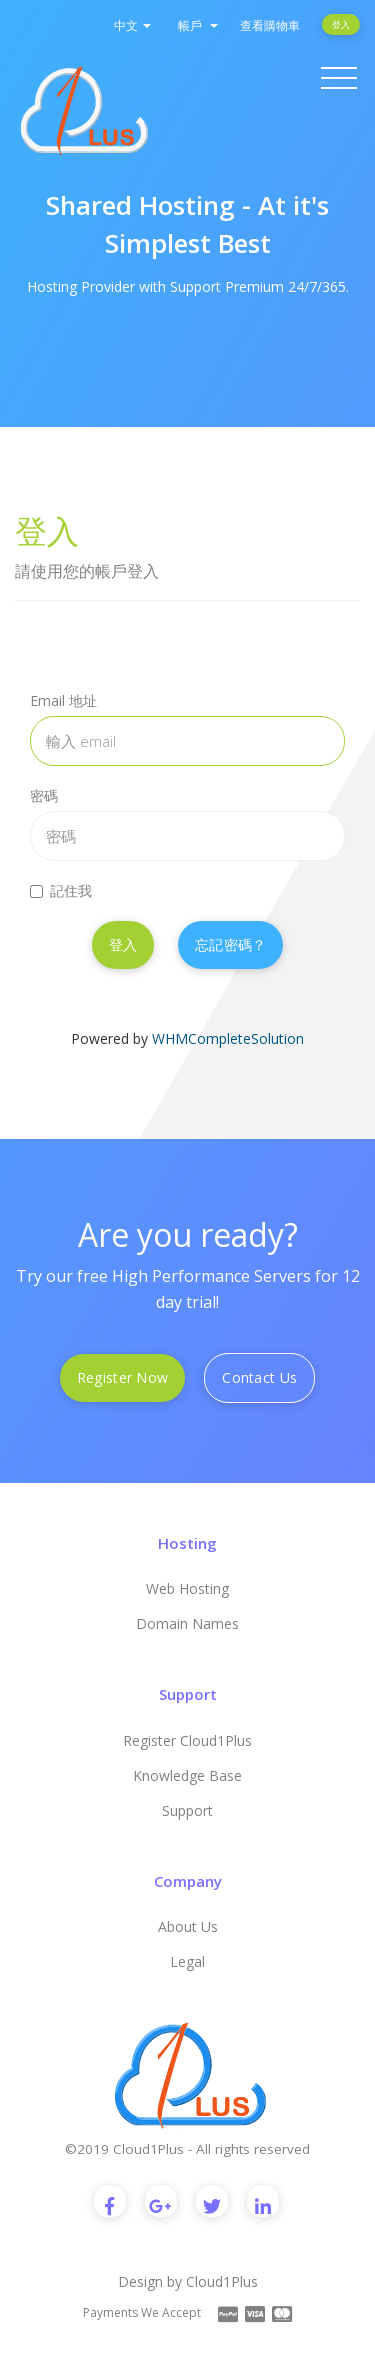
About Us (188, 1926)
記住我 (61, 890)
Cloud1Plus (222, 2281)
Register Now (122, 1377)
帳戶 (198, 25)
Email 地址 (63, 700)
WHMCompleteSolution (228, 1038)
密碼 (44, 795)
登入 (341, 24)
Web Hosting (187, 1588)
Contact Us (259, 1377)
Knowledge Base (187, 1775)
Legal (187, 1961)
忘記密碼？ (230, 944)
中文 (132, 25)
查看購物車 (270, 25)
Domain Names (187, 1623)
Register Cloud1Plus (187, 1740)
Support (187, 1810)
